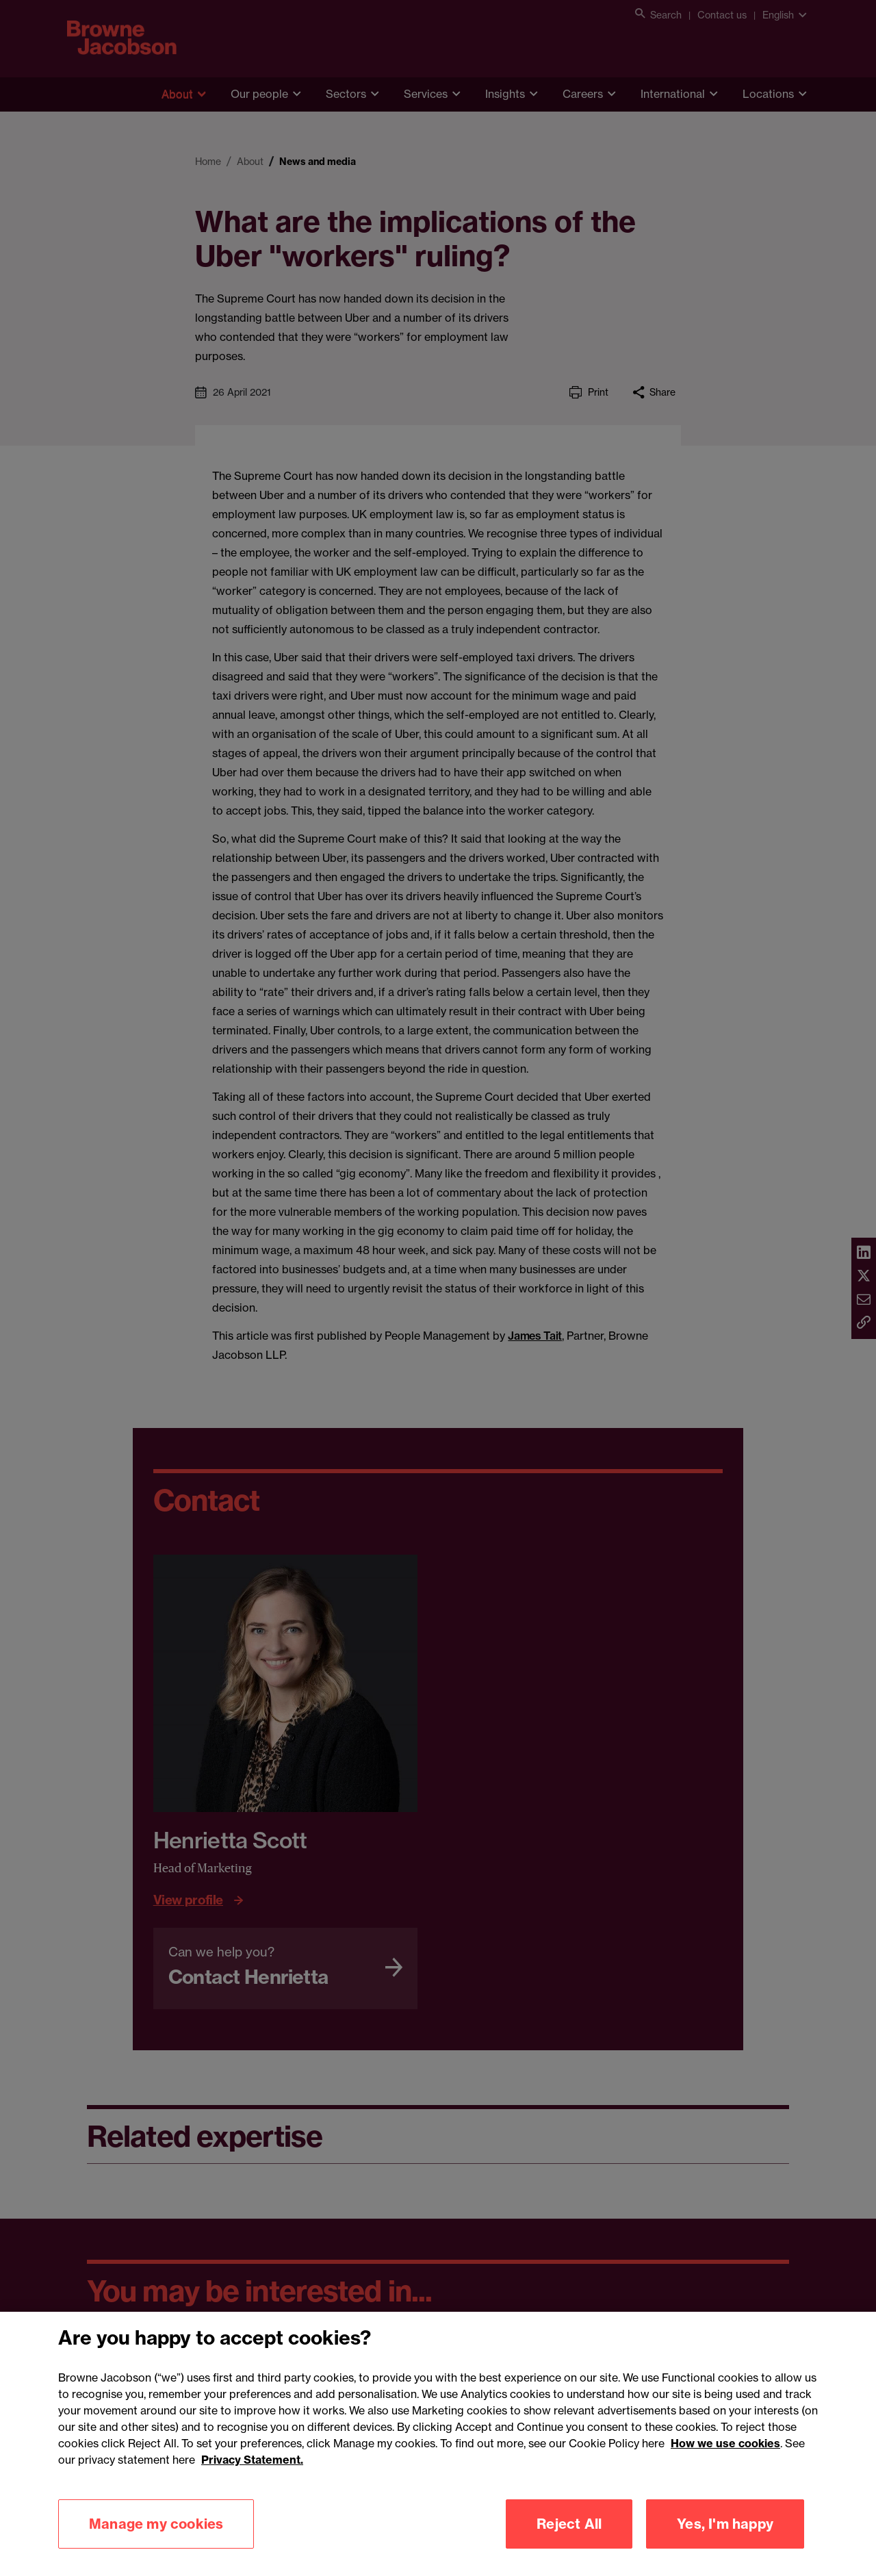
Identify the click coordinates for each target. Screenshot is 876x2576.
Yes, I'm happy (725, 2541)
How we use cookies (725, 2461)
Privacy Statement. (252, 2477)
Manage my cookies (156, 2541)
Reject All (569, 2541)
